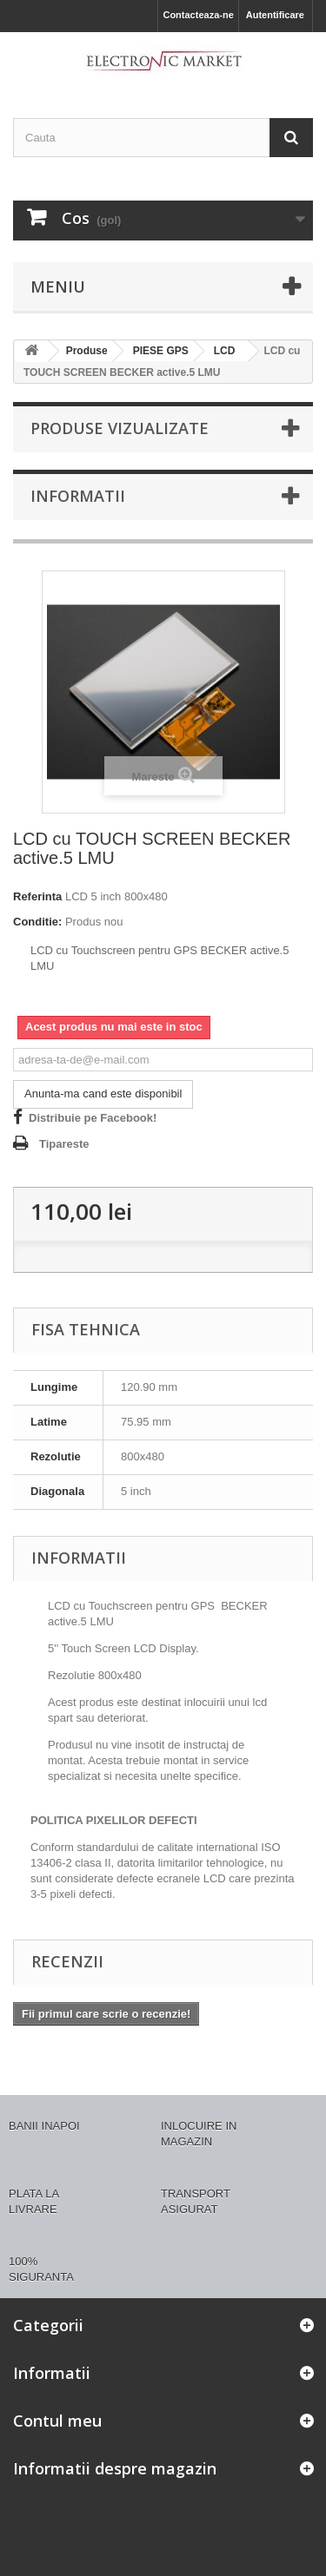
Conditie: (37, 921)
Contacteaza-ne (198, 15)
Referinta (37, 896)
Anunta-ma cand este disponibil (103, 1093)
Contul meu (57, 2420)
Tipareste (64, 1143)
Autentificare (275, 15)
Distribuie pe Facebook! (92, 1117)
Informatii (77, 495)
